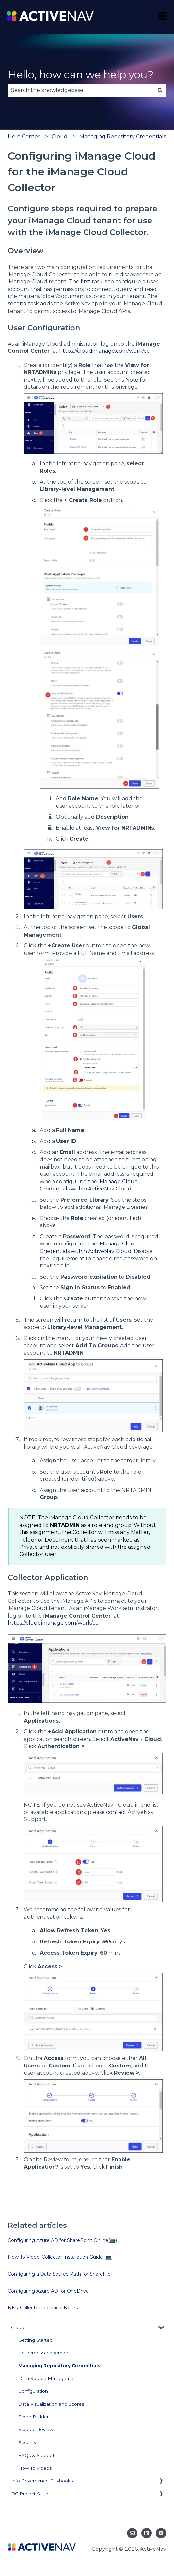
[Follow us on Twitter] (161, 2533)
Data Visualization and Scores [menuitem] (51, 2403)
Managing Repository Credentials (122, 137)
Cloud (60, 137)
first (85, 281)
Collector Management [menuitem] (44, 2352)
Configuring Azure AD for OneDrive (48, 2291)
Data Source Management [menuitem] (48, 2378)
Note (131, 380)
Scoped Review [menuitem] (35, 2429)
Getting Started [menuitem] (35, 2340)
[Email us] (132, 2533)
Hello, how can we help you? (80, 74)
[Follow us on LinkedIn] (146, 2533)
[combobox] (81, 90)
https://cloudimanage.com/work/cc (104, 351)
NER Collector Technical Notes (43, 2308)
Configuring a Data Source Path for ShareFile (59, 2274)
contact (116, 1812)
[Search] (160, 90)
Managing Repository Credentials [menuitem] (59, 2365)
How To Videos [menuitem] (35, 2468)
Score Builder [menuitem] (33, 2416)
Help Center (24, 137)
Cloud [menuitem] (17, 2327)
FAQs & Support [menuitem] (36, 2455)
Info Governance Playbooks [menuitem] (42, 2480)
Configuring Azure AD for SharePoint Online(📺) (62, 2240)
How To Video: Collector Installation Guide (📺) (60, 2257)
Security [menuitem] (27, 2442)
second (17, 303)
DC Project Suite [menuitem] (29, 2493)
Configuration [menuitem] (33, 2391)
